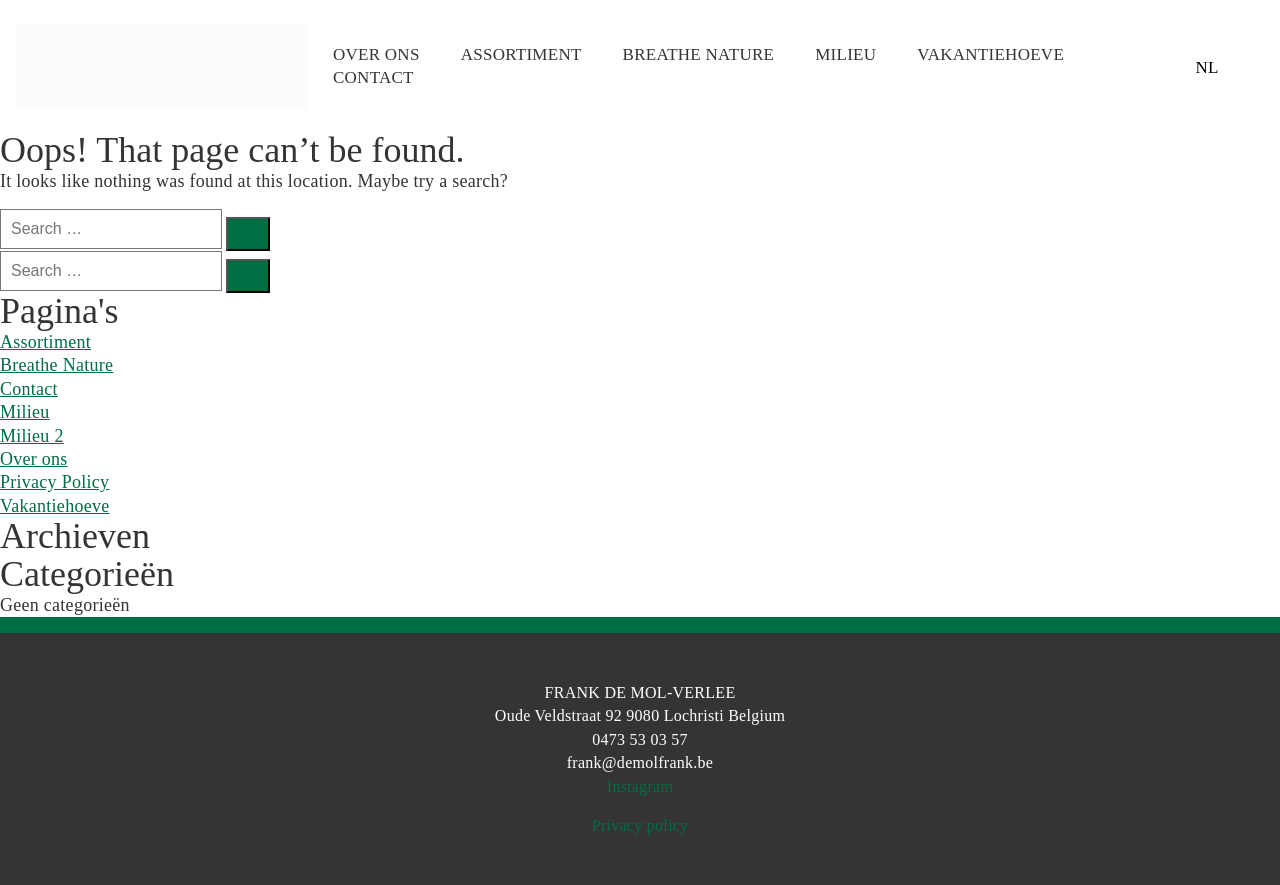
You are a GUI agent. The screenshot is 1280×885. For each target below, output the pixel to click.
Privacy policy (640, 825)
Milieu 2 (32, 436)
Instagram (640, 786)
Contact (373, 77)
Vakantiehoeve (990, 54)
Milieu (845, 54)
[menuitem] (1207, 66)
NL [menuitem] (1206, 66)
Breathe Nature (699, 54)
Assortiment (521, 54)
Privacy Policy (54, 482)
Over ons (376, 54)
